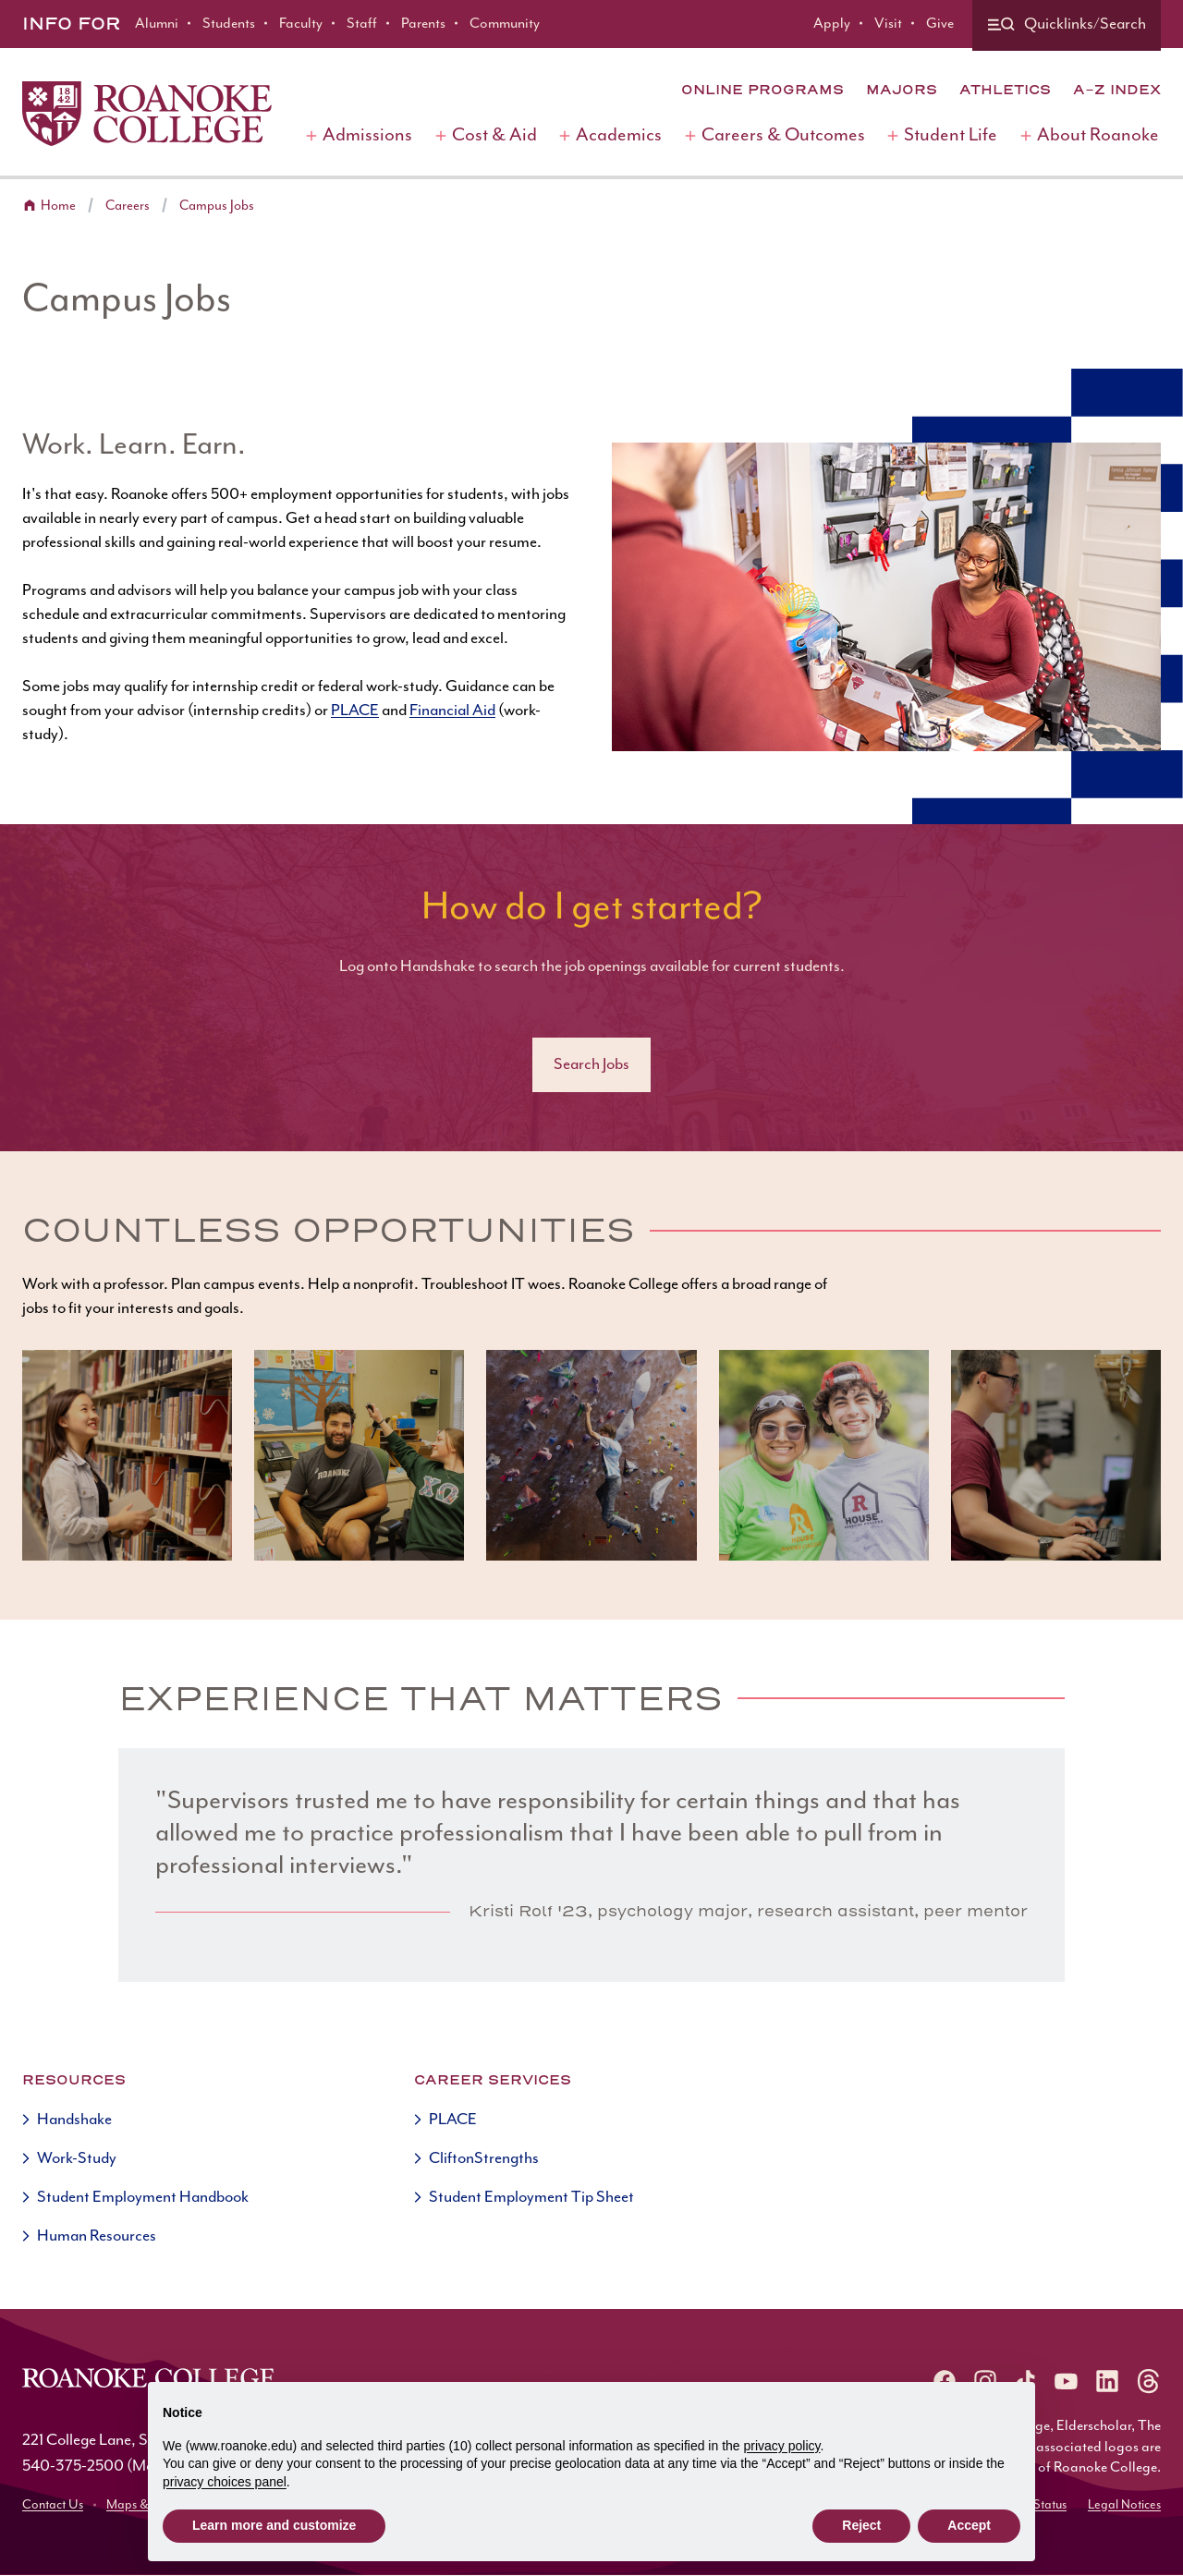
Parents (423, 23)
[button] (127, 1455)
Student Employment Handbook (143, 2197)
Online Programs (762, 89)
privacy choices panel (225, 2481)
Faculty (301, 23)
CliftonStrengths (484, 2158)
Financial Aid (452, 710)
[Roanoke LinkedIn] (1107, 2381)
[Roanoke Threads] (1148, 2381)
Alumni (156, 23)
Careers (127, 205)
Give (940, 23)
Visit (888, 23)
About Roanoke (1098, 135)
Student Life (950, 135)
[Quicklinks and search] (1066, 25)
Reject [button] (861, 2525)
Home (58, 205)
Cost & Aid (494, 135)
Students (228, 23)
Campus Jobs (216, 205)
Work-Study (76, 2158)
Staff (362, 23)
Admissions (367, 135)
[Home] (147, 113)
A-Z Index (1117, 89)
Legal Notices (1124, 2504)
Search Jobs (591, 1064)
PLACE (355, 710)
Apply (831, 23)
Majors (901, 89)
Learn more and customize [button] (274, 2525)
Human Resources (96, 2236)
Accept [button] (969, 2525)
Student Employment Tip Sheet (531, 2197)
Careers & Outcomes (783, 135)
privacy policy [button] (782, 2445)
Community (505, 23)
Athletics (1005, 89)
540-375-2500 (73, 2466)
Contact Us (52, 2504)
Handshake (74, 2119)
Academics (619, 135)
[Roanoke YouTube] (1066, 2381)
